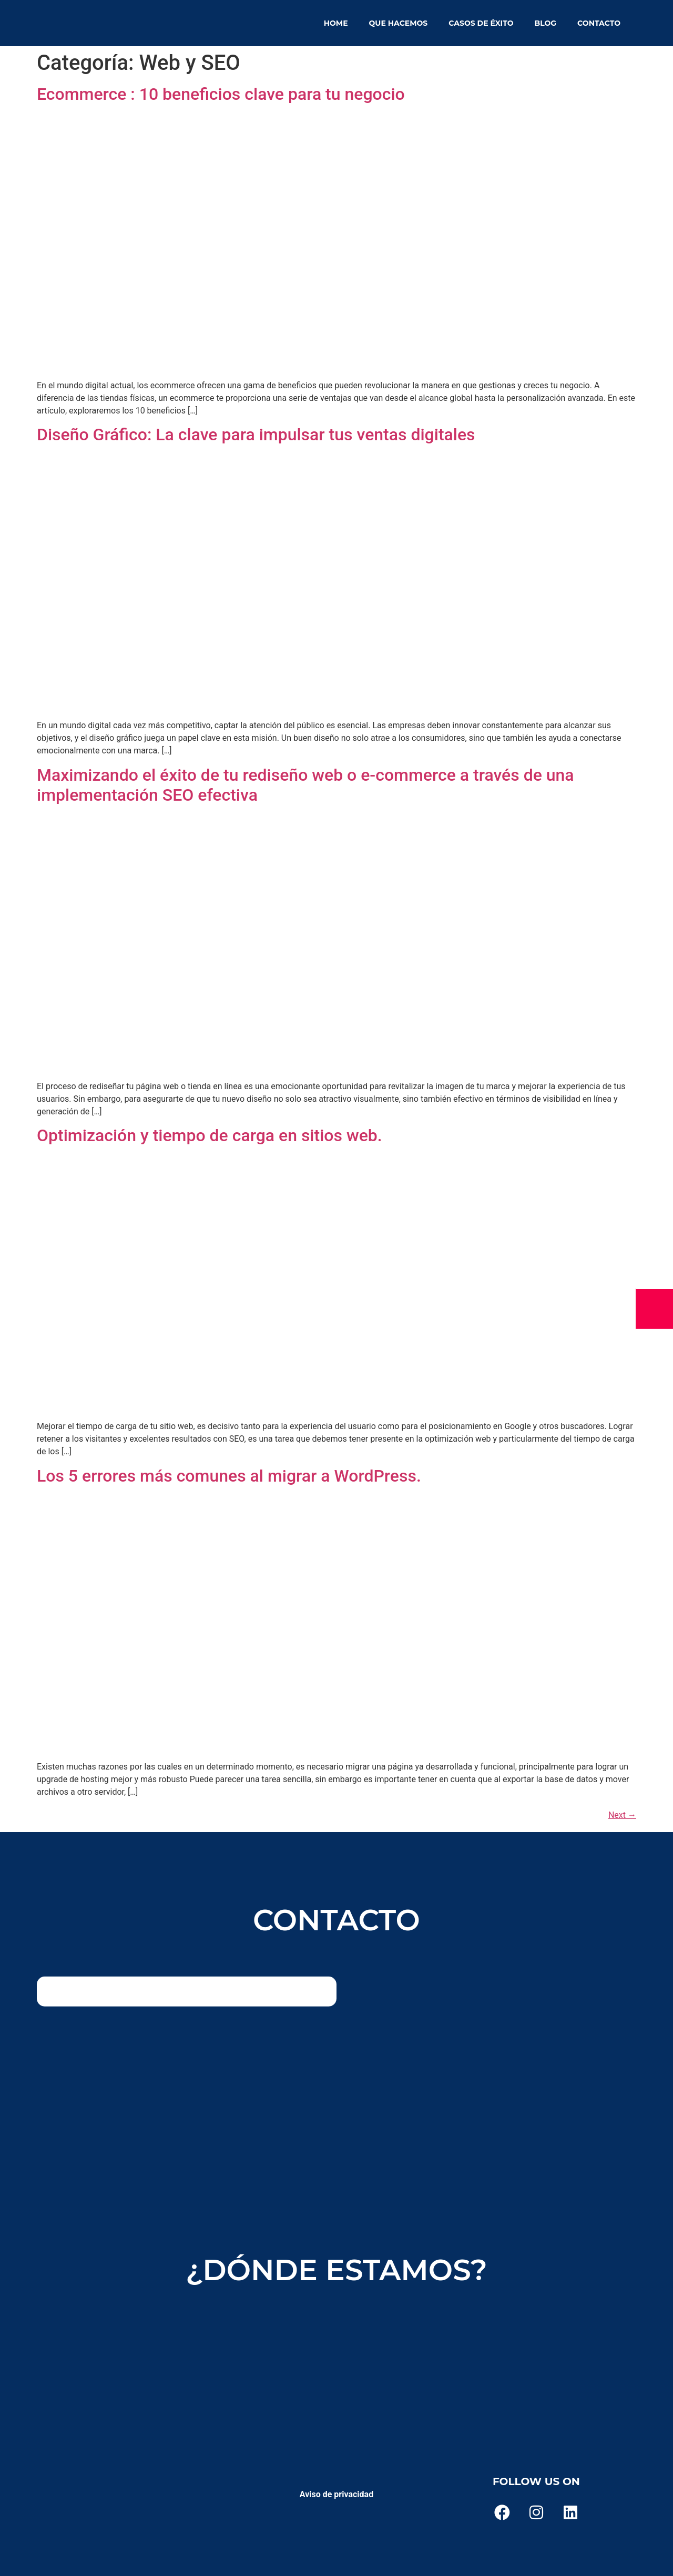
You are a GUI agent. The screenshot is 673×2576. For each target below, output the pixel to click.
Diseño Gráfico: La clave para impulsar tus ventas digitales (256, 434)
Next (622, 1815)
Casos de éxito (480, 23)
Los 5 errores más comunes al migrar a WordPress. (229, 1476)
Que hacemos (398, 23)
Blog (545, 23)
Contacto (598, 23)
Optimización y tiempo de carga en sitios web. (209, 1135)
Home (336, 23)
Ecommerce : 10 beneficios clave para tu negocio (221, 94)
